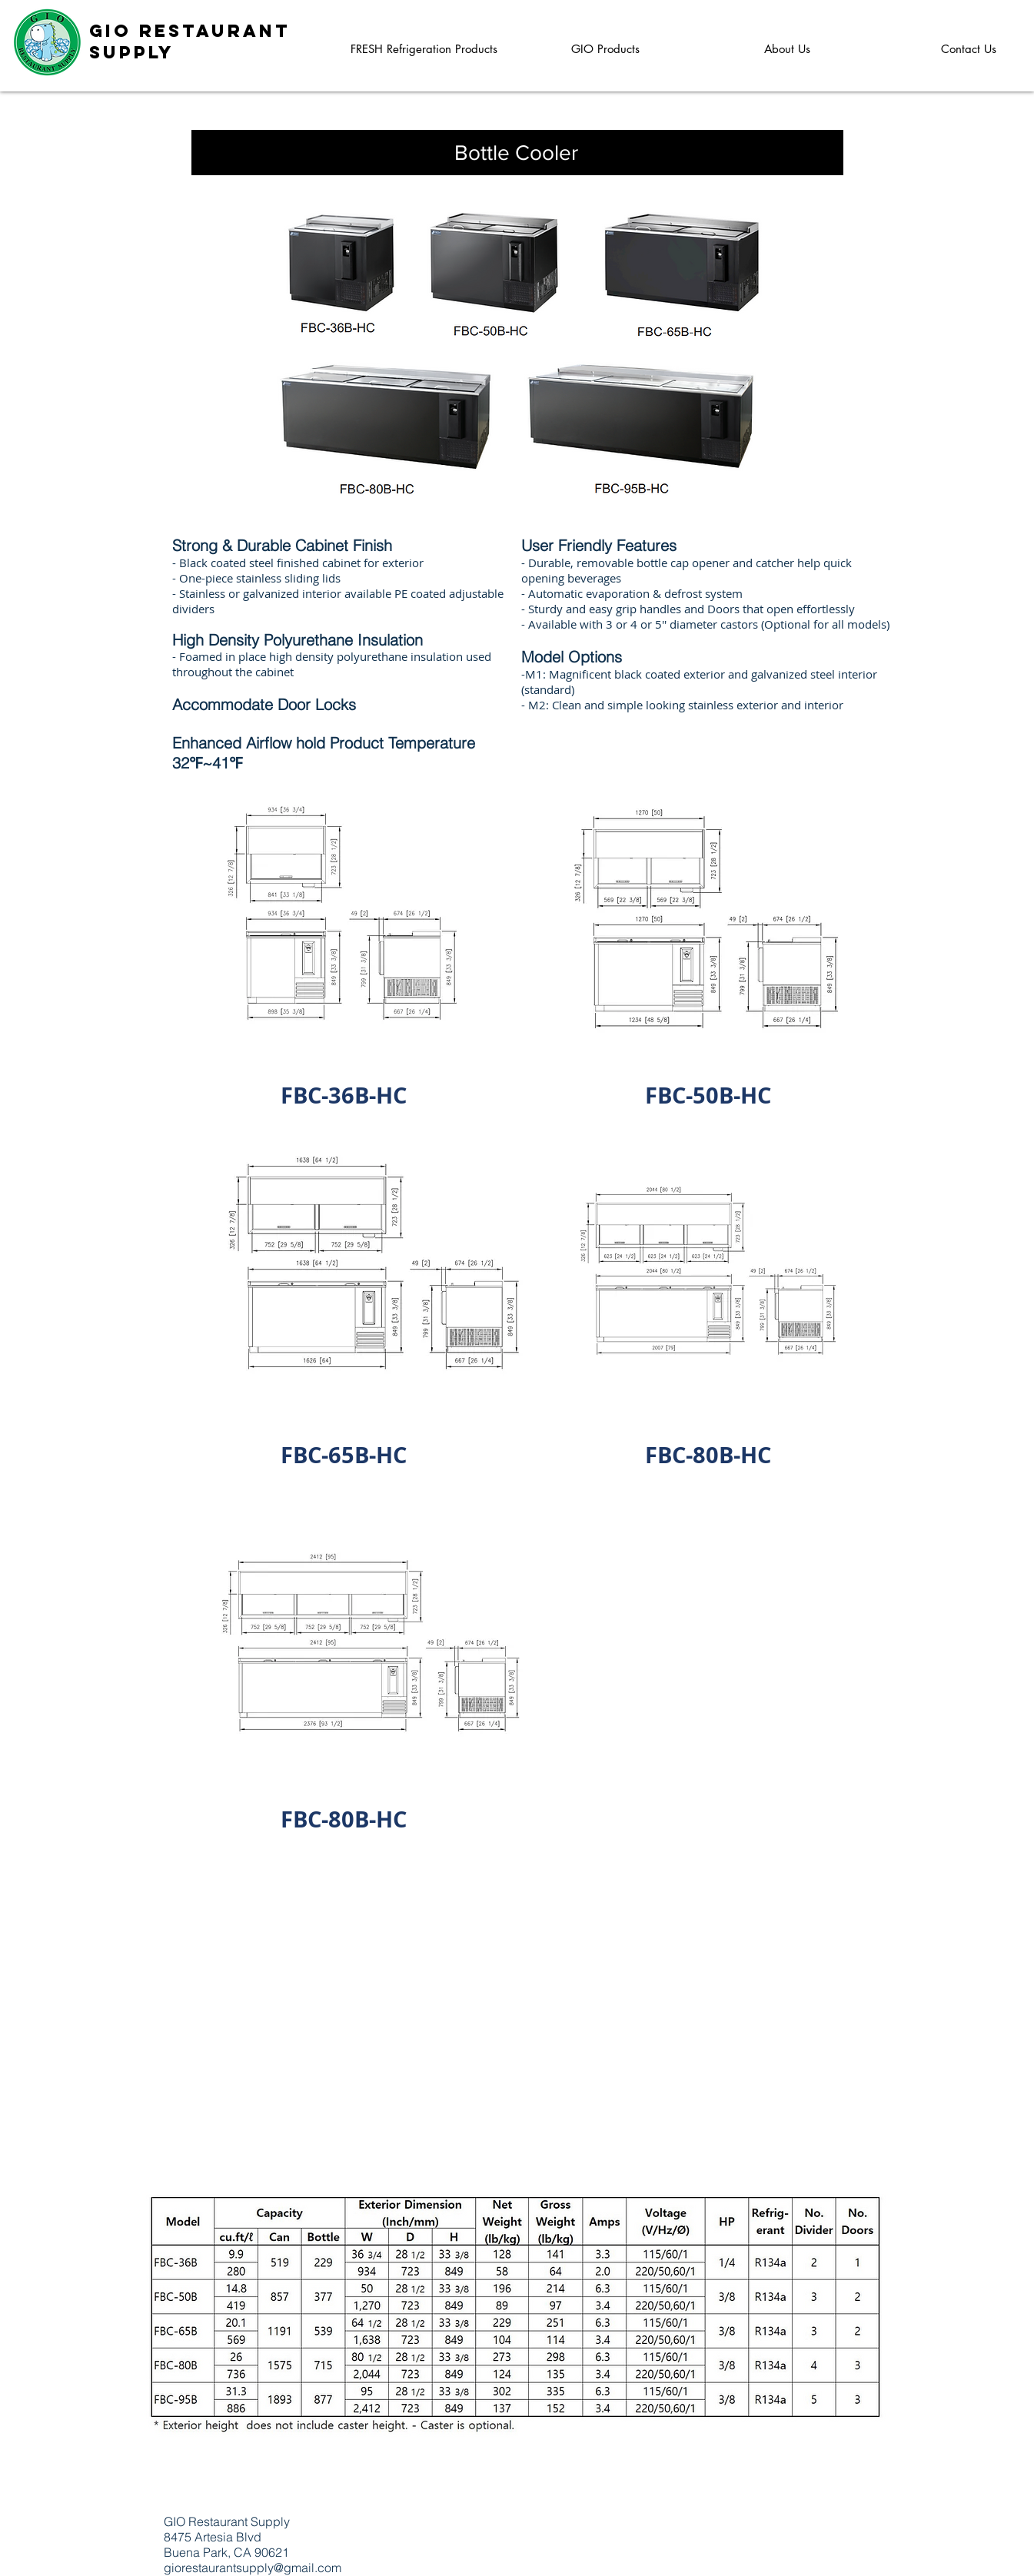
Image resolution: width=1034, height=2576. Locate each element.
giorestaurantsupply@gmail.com (252, 2567)
